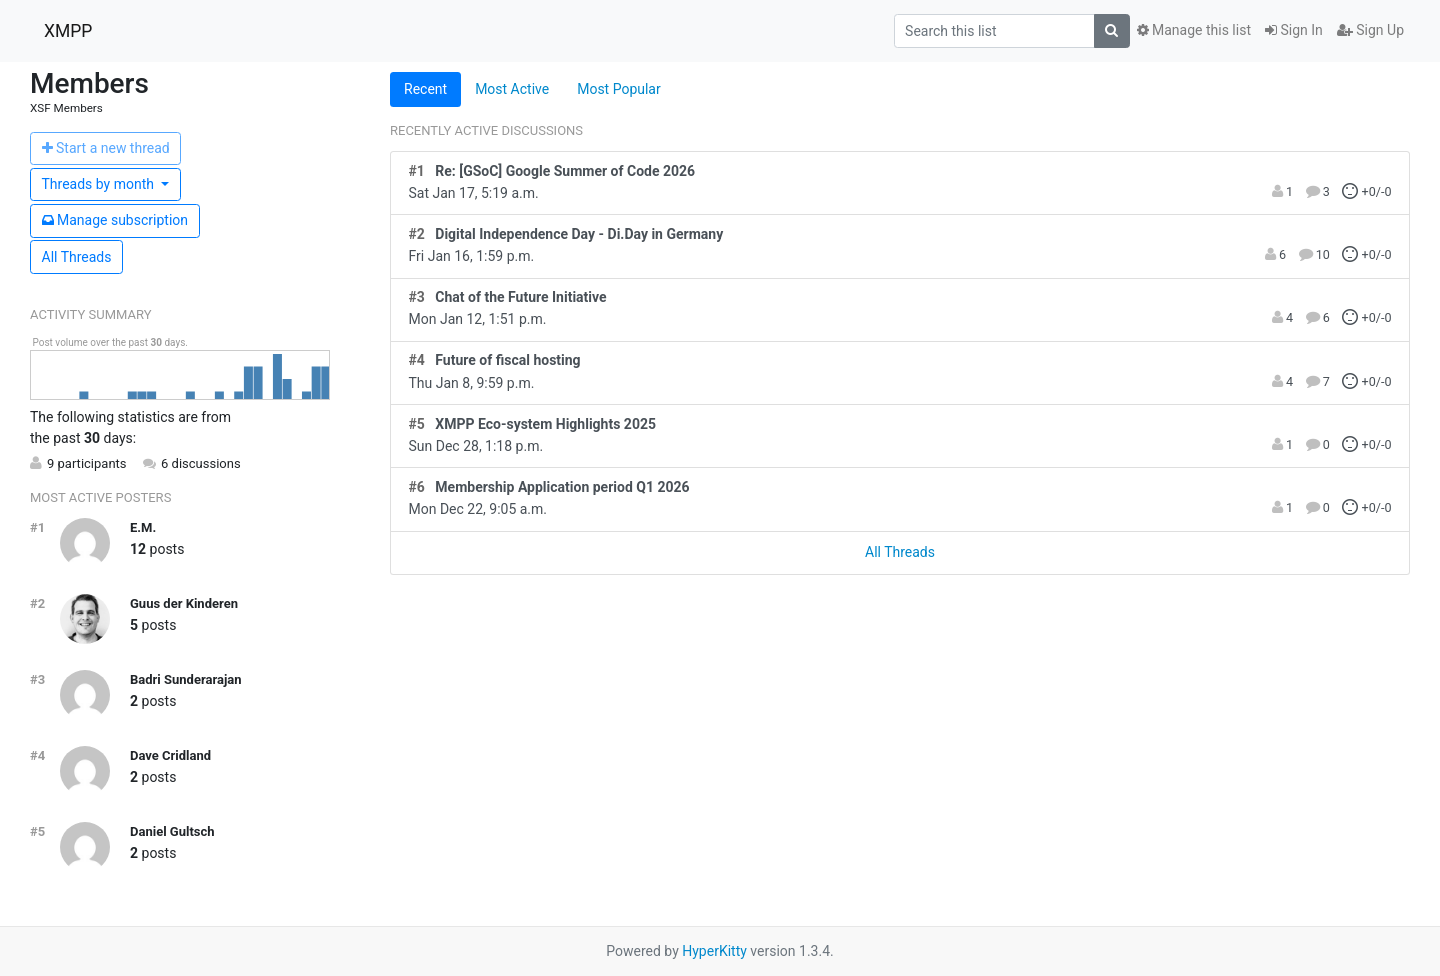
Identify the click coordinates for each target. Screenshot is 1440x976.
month (100, 184)
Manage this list (1194, 30)
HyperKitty (714, 951)
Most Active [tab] (512, 89)
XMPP (68, 31)
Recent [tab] (425, 89)
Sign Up (1370, 30)
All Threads (77, 257)
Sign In (1294, 30)
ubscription (115, 220)
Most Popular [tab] (619, 89)
